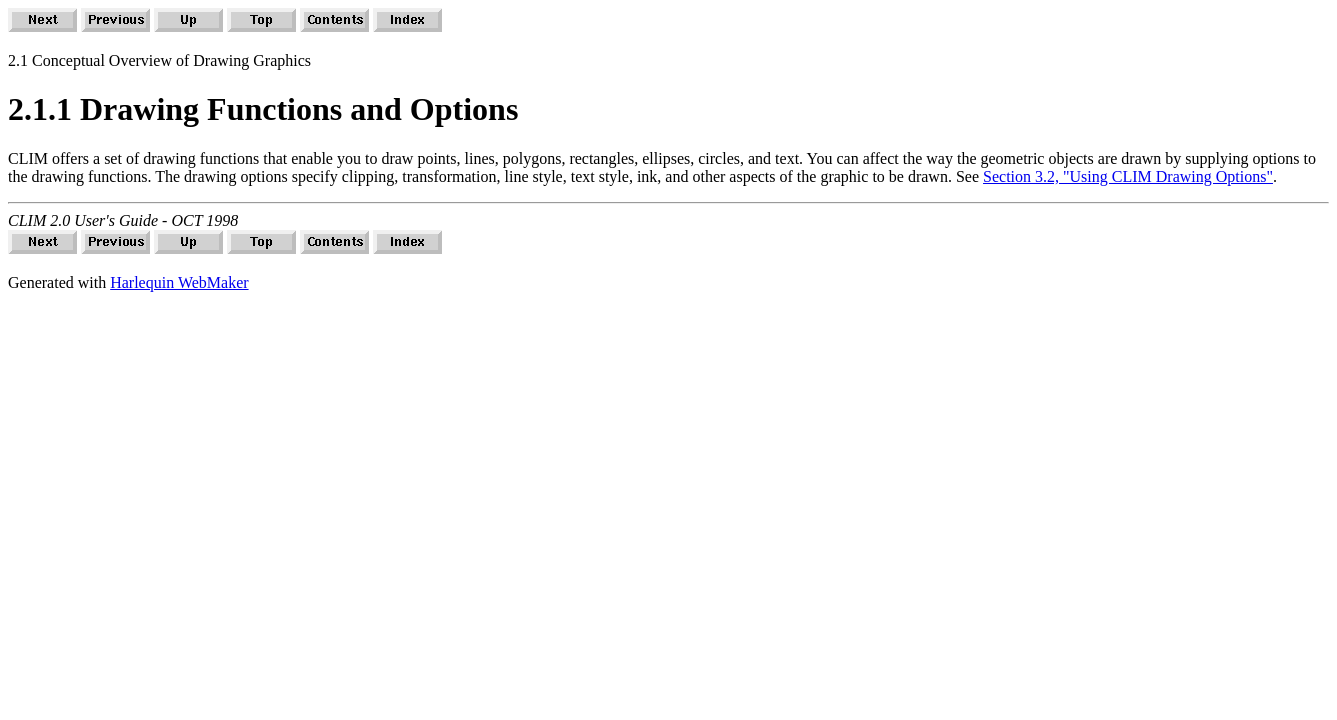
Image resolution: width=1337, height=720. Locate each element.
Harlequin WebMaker (179, 282)
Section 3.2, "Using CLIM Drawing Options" (1128, 176)
